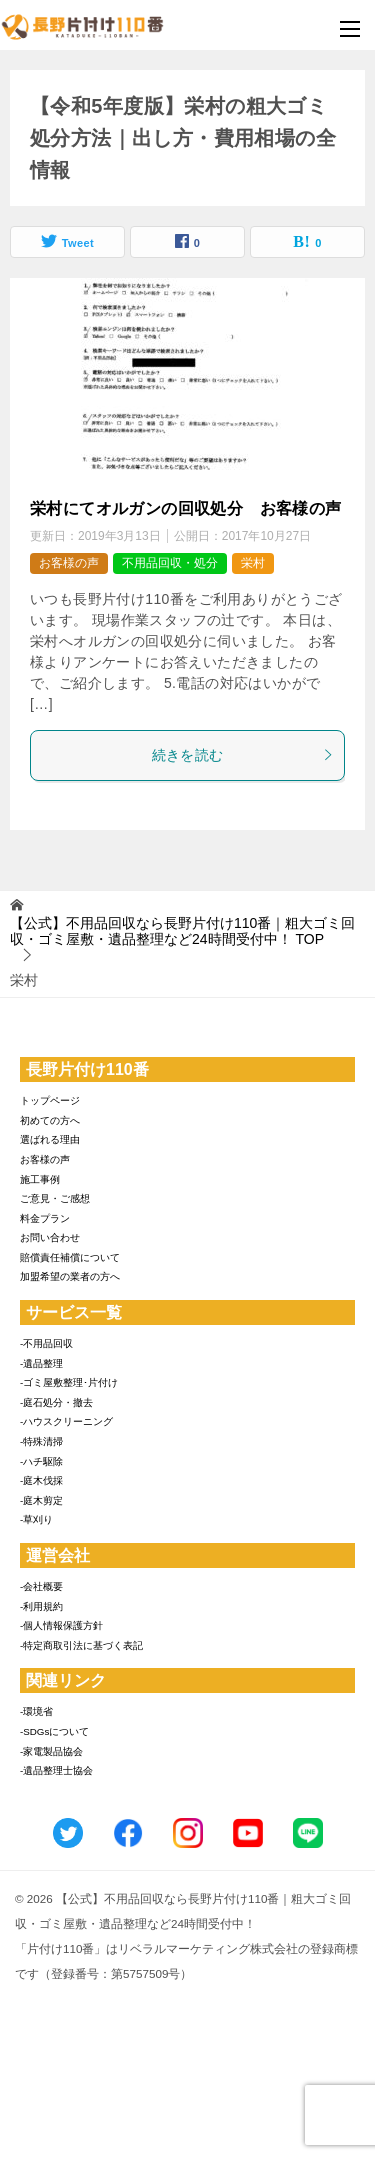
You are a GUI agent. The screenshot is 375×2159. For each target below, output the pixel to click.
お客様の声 (69, 563)
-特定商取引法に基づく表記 (81, 1645)
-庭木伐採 (41, 1480)
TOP (182, 931)
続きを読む (243, 755)
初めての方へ (50, 1120)
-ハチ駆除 (41, 1461)
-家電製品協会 (51, 1751)
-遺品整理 (41, 1363)
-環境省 (36, 1711)
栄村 (253, 563)
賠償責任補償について (70, 1257)
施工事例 (40, 1179)
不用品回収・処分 (170, 563)
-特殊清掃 (41, 1441)
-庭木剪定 (41, 1500)
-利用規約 (41, 1606)
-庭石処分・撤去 (56, 1402)
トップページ (50, 1100)
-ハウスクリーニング (66, 1421)
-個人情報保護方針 (61, 1625)
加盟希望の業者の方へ (70, 1276)
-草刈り (36, 1519)
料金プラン (45, 1218)
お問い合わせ (50, 1237)
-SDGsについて (54, 1731)
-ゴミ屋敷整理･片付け (69, 1382)
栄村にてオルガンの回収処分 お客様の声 (186, 508)
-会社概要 (41, 1586)
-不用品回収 (46, 1343)
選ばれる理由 (50, 1139)
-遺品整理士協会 (56, 1770)
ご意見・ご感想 (55, 1198)
